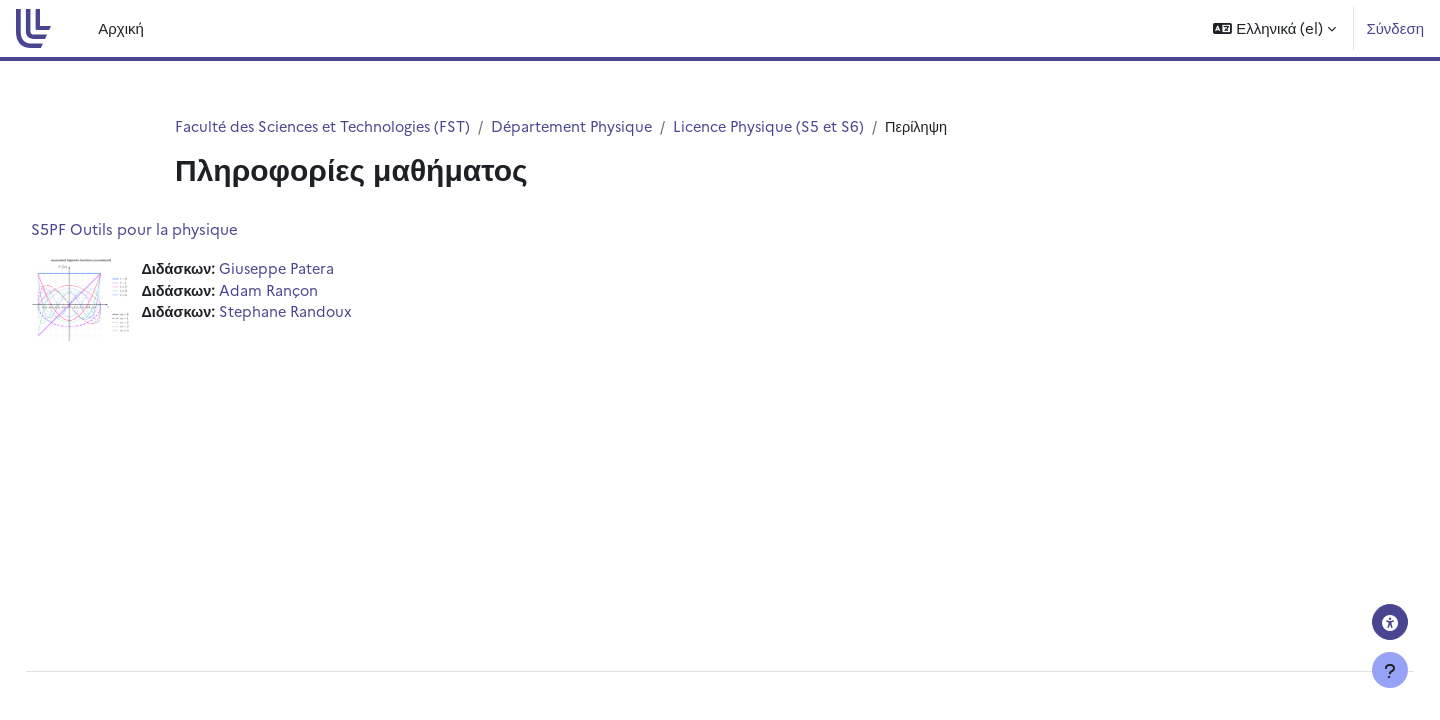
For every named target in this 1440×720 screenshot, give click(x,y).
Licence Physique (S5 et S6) (789, 126)
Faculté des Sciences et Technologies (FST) (328, 126)
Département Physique (586, 126)
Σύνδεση (1395, 27)
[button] (1274, 28)
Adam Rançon (316, 291)
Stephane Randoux (334, 314)
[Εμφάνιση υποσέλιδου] (1390, 670)
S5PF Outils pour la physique (179, 229)
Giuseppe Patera (326, 269)
